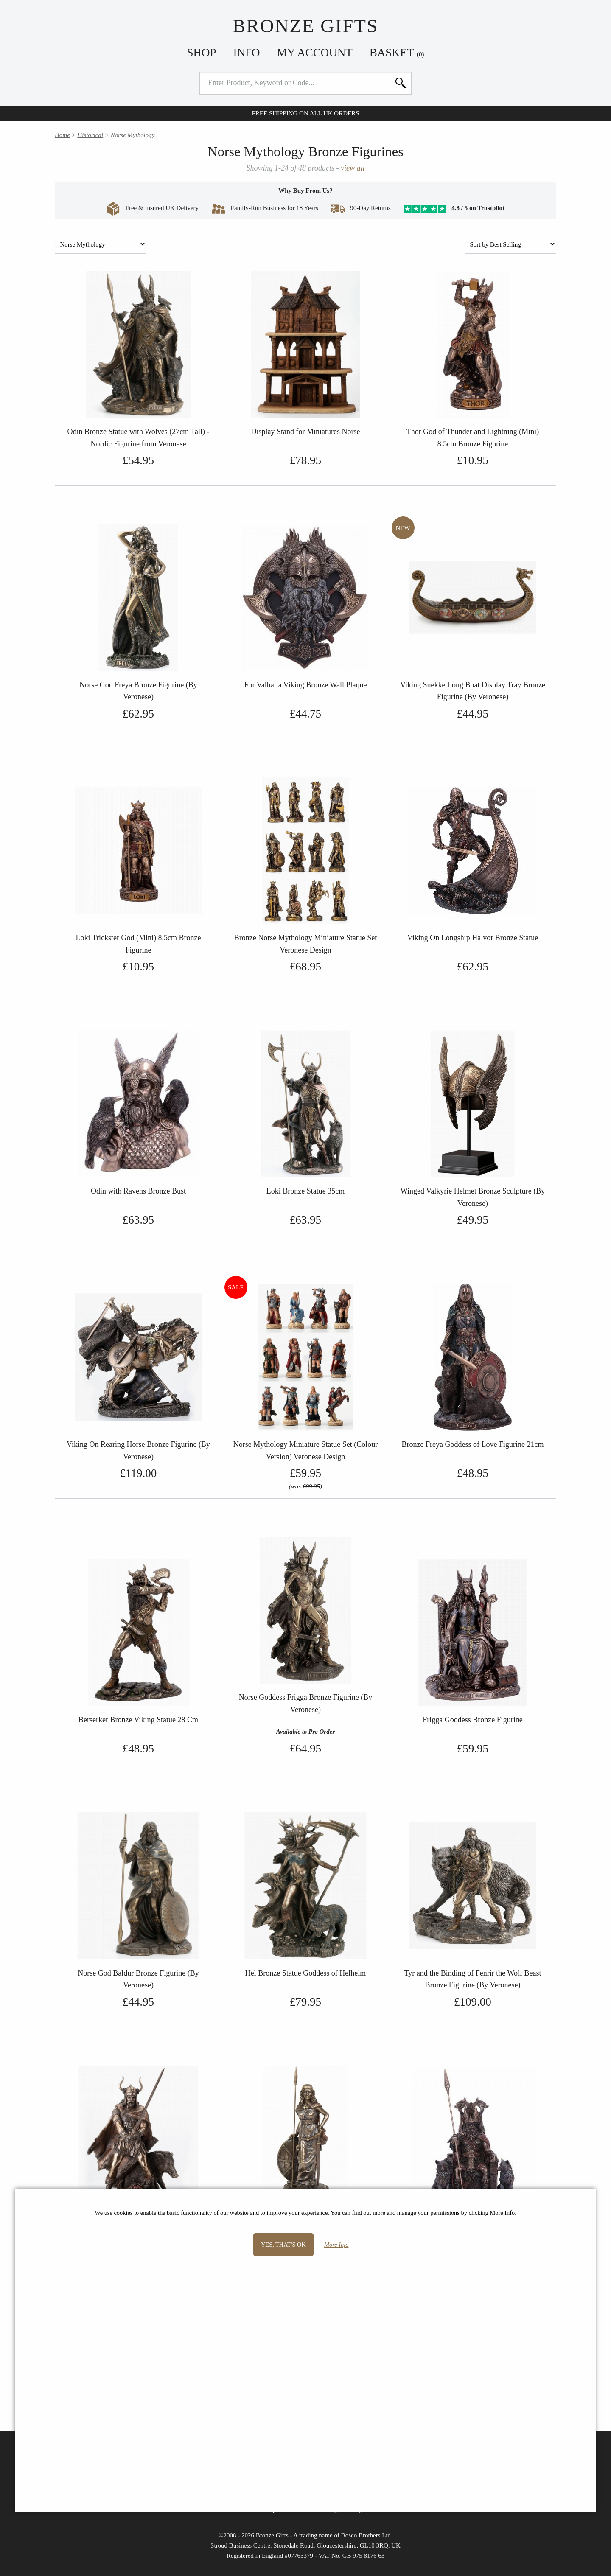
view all (353, 168)
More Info (336, 2244)
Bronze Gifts (305, 25)
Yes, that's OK (283, 2244)
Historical (90, 135)
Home (62, 135)
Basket (397, 52)
